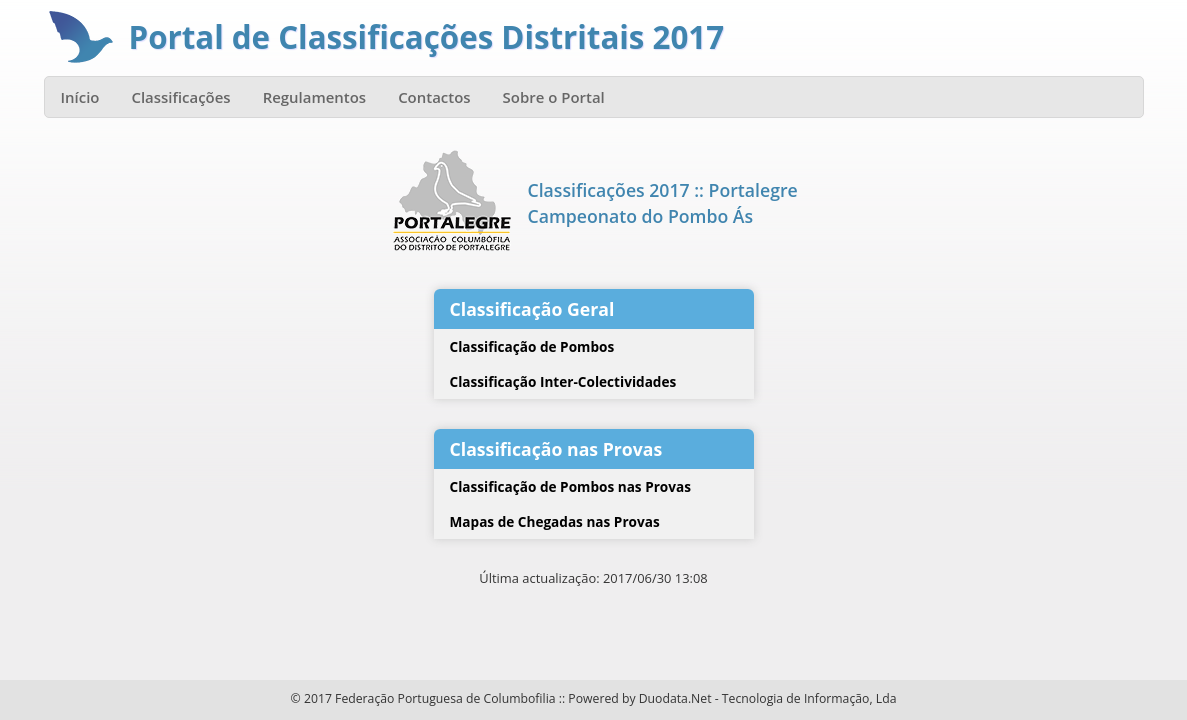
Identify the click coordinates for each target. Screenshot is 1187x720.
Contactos (434, 97)
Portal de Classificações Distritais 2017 (427, 37)
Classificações (180, 97)
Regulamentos (315, 97)
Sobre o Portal (554, 97)
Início (80, 97)
